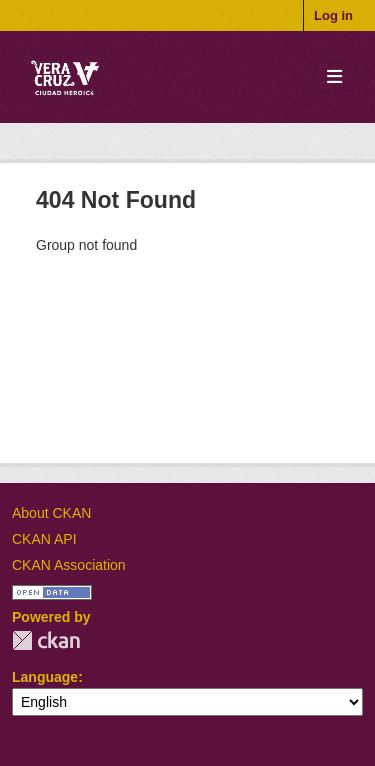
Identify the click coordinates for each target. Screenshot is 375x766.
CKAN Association (69, 565)
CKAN (46, 640)
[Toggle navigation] (334, 77)
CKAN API (44, 539)
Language (45, 677)
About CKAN (51, 513)
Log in (333, 15)
